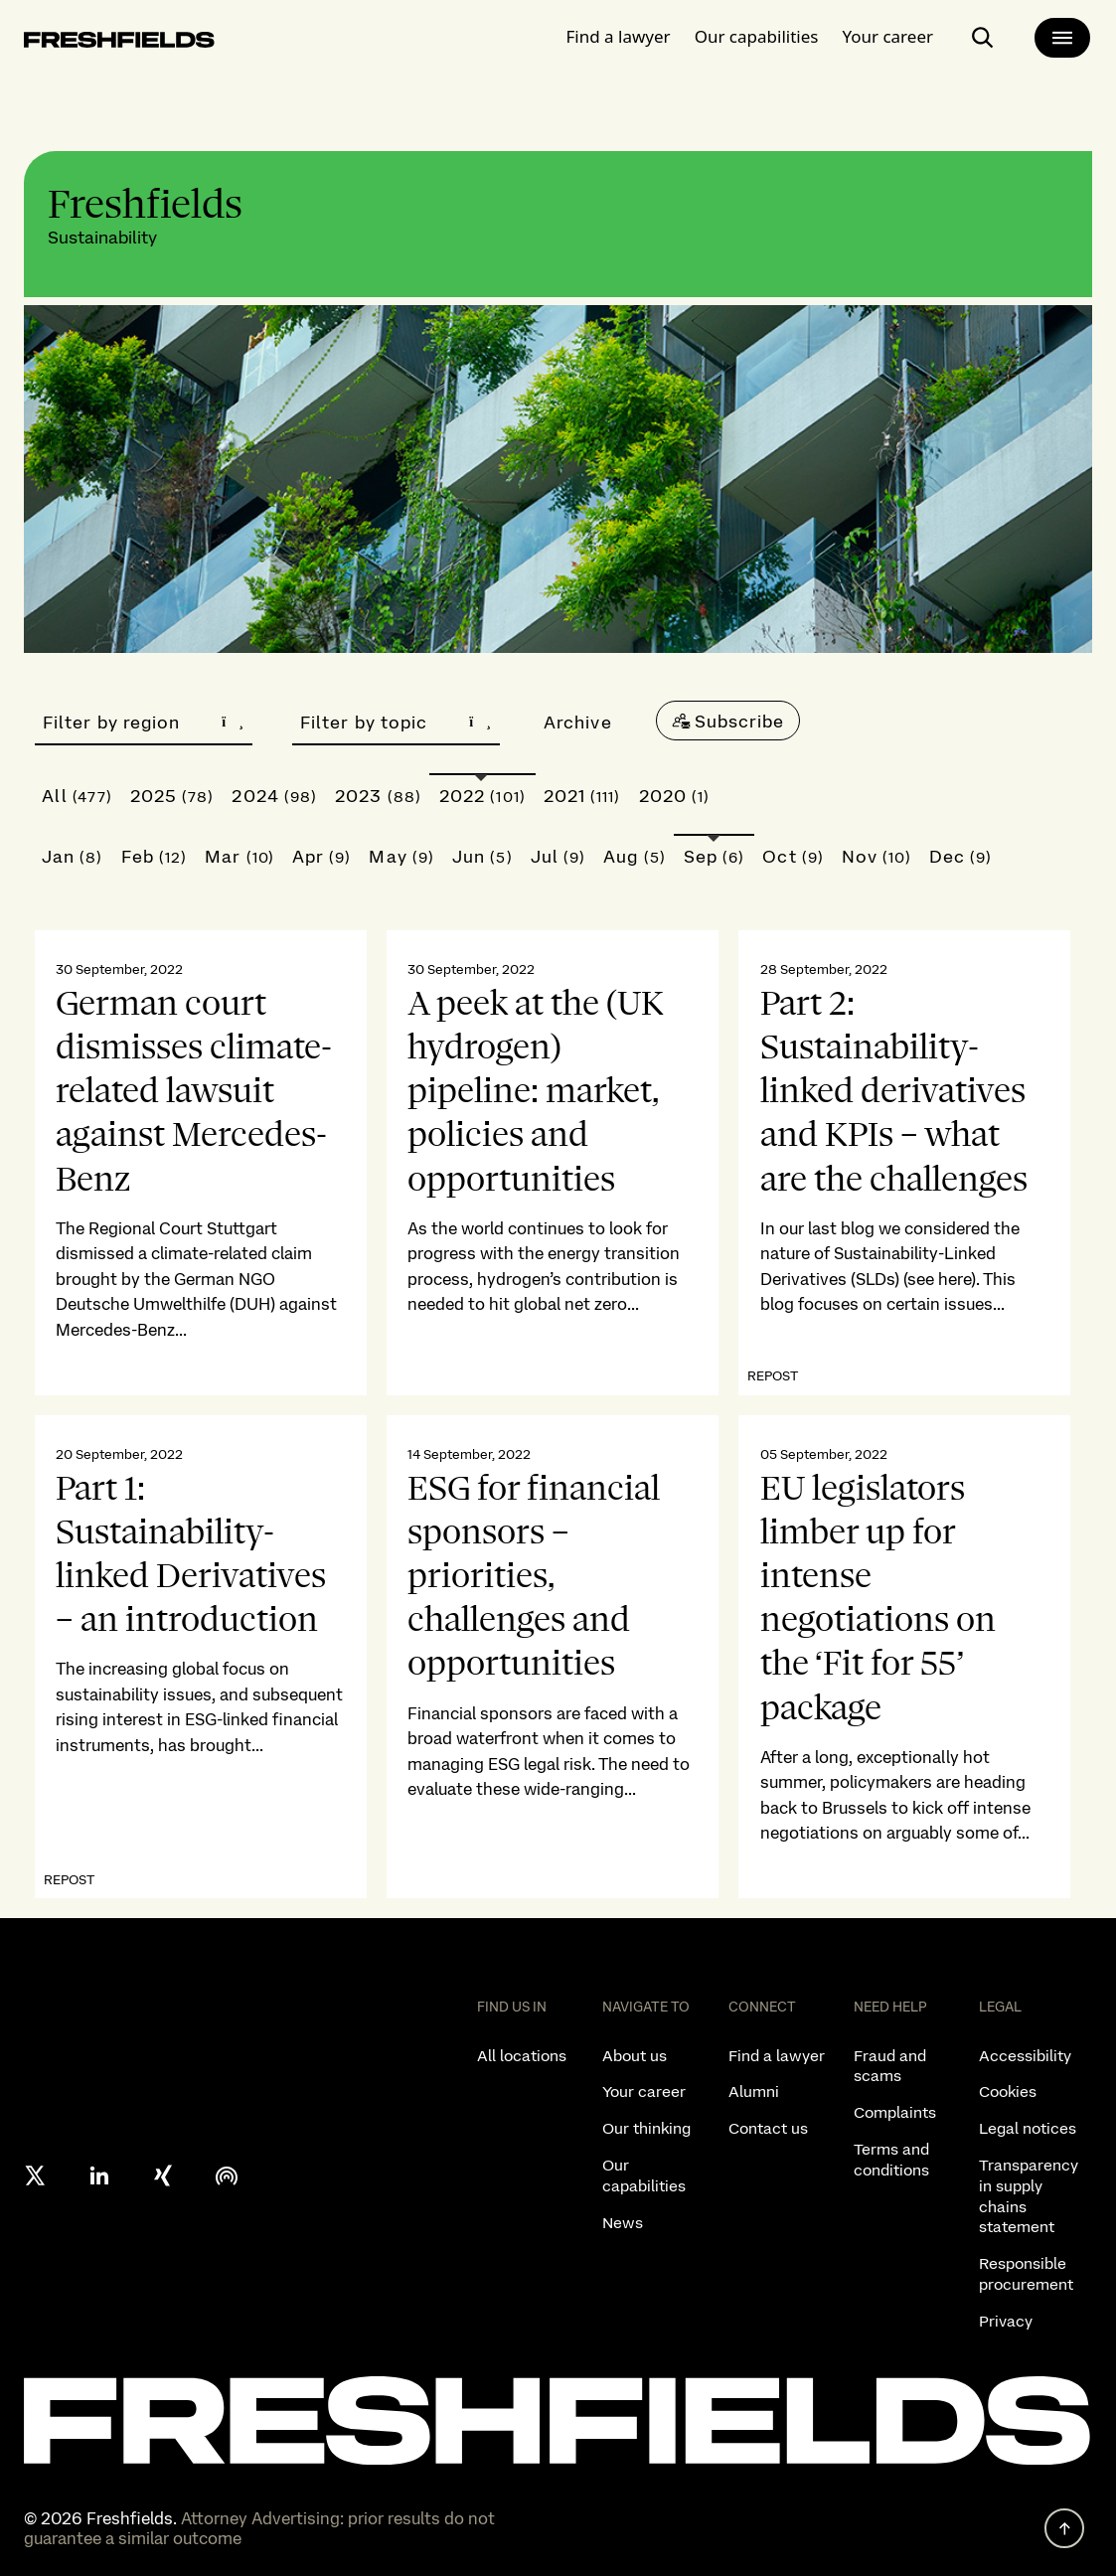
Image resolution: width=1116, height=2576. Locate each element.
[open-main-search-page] (983, 36)
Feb (154, 856)
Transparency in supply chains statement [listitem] (1028, 2196)
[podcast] (227, 2175)
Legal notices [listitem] (1027, 2128)
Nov (876, 856)
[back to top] (1064, 2528)
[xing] (163, 2175)
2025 (172, 795)
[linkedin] (99, 2175)
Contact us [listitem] (768, 2128)
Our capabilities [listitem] (644, 2175)
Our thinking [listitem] (646, 2128)
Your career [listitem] (644, 2091)
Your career (887, 34)
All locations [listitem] (521, 2055)
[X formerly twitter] (36, 2175)
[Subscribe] (728, 720)
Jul (558, 856)
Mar (239, 856)
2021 (582, 795)
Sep (714, 856)
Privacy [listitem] (1006, 2321)
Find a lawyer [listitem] (776, 2055)
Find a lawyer (618, 34)
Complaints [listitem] (895, 2112)
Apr (322, 856)
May (401, 856)
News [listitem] (622, 2222)
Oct (793, 856)
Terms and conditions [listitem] (891, 2159)
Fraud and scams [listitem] (890, 2066)
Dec (961, 856)
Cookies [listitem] (1007, 2091)
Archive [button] (578, 722)
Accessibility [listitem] (1025, 2055)
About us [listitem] (634, 2055)
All (77, 795)
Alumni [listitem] (753, 2091)
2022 (482, 795)
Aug (634, 856)
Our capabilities (757, 34)
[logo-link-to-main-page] (119, 41)
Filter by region (143, 722)
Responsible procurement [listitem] (1026, 2274)
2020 (675, 795)
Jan (72, 856)
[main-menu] (1062, 36)
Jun (482, 856)
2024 (274, 795)
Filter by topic (396, 722)
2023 (378, 795)
